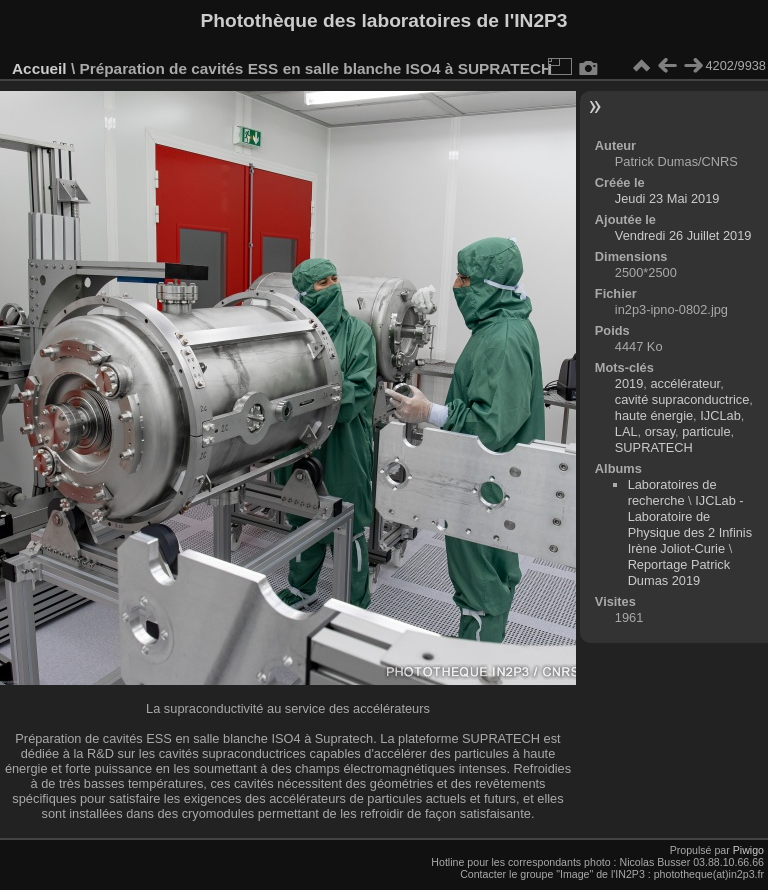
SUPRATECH (654, 447)
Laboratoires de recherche (672, 492)
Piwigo (748, 850)
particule (706, 431)
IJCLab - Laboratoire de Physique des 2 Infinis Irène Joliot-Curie (690, 524)
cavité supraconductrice (682, 399)
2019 (629, 383)
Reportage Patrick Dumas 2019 (679, 572)
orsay (660, 431)
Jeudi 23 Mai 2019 (667, 198)
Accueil (39, 68)
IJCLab (720, 415)
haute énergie (654, 415)
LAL (626, 431)
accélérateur (685, 383)
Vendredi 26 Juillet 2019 (683, 235)
